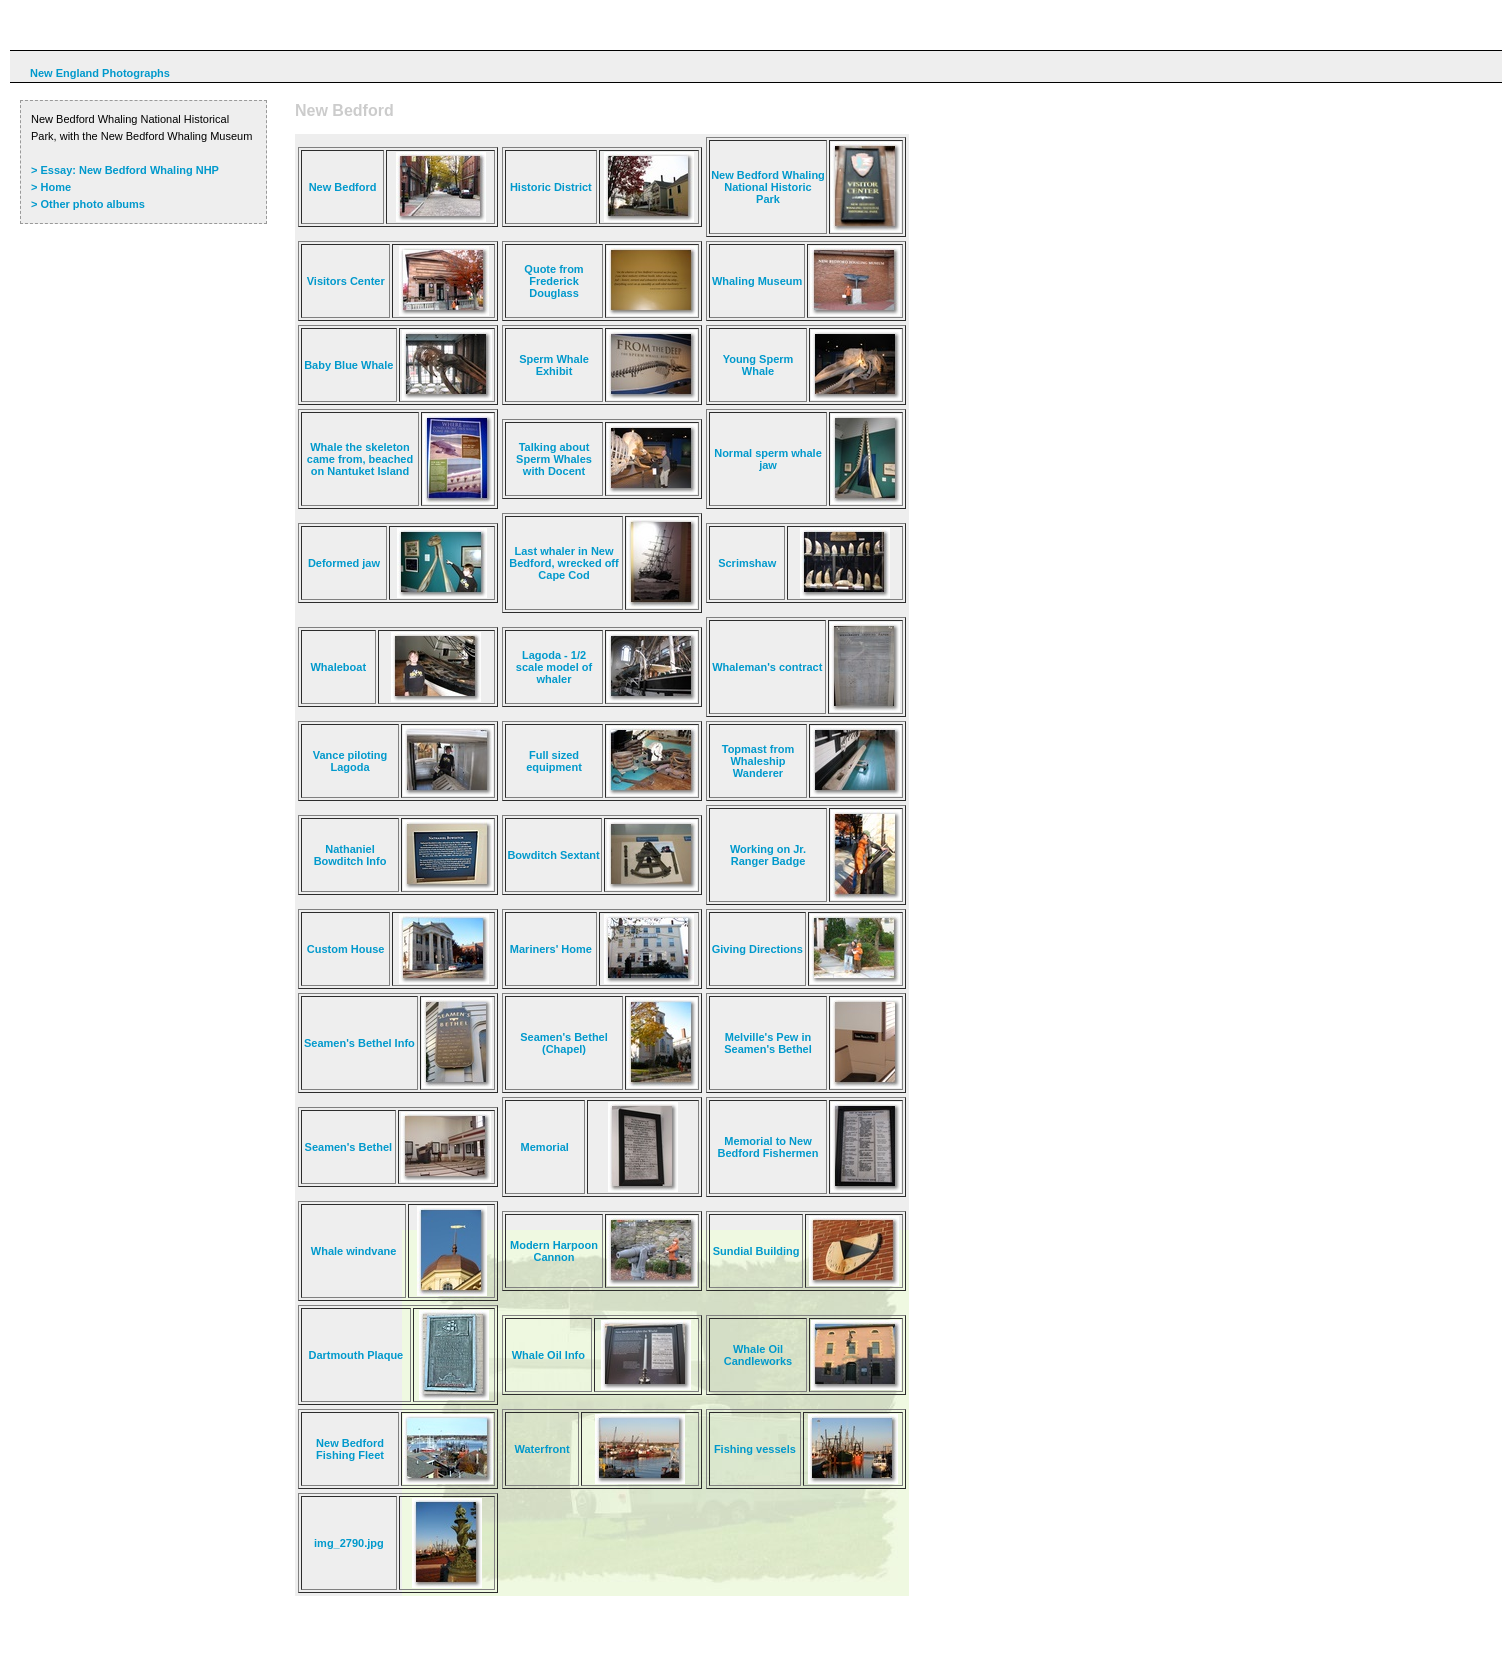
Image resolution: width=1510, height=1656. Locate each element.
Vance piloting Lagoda (350, 761)
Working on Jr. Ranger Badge (768, 855)
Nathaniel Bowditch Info (350, 855)
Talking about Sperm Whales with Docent (554, 459)
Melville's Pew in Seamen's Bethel (768, 1043)
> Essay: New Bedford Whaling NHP (125, 170)
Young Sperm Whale (758, 365)
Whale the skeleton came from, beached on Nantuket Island (360, 459)
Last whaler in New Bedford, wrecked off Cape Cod (563, 563)
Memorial (545, 1147)
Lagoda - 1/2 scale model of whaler (554, 667)
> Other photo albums (88, 204)
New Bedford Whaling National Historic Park (768, 187)
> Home (51, 187)
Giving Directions (757, 949)
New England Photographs (100, 73)
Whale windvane (354, 1251)
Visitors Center (346, 281)
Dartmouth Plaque (356, 1355)
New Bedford (343, 187)
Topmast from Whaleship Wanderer (758, 761)
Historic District (551, 187)
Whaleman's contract (767, 667)
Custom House (346, 949)
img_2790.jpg (349, 1543)
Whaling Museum (757, 281)
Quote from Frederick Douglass (553, 281)
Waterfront (541, 1449)
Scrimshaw (747, 563)
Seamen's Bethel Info (359, 1043)
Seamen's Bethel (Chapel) (564, 1043)
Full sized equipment (554, 761)
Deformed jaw (344, 563)
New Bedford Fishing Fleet (350, 1449)
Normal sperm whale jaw (768, 459)
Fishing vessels (755, 1449)
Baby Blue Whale (348, 365)
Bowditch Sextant (553, 855)
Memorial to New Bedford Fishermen (768, 1147)
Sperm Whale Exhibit (554, 365)
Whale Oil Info (548, 1355)
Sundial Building (756, 1251)
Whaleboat (338, 667)
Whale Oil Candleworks (758, 1355)
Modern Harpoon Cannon (554, 1251)
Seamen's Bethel (349, 1147)
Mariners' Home (551, 949)
